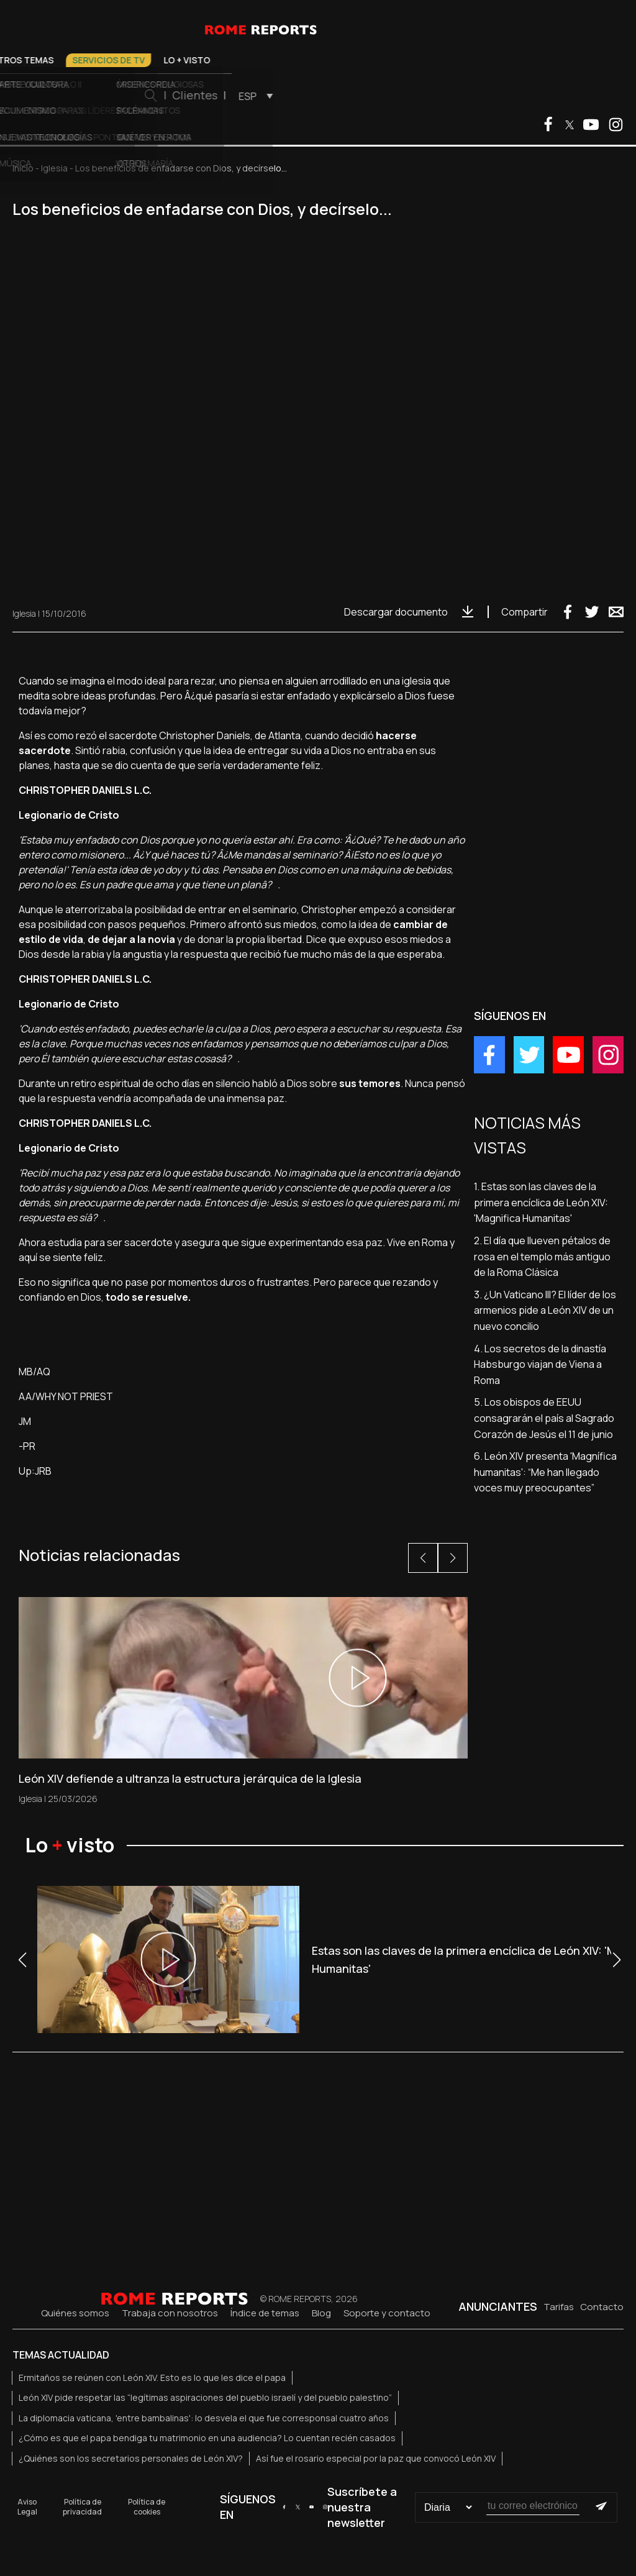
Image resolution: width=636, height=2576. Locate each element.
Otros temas (258, 60)
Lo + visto (422, 60)
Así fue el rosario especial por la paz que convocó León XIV (376, 2458)
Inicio (23, 168)
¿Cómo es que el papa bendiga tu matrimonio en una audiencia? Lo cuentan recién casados (207, 2438)
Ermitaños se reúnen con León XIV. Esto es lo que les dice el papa (152, 2377)
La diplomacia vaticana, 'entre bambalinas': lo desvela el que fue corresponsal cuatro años (204, 2418)
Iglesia (192, 60)
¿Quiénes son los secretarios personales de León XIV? (131, 2458)
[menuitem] (488, 95)
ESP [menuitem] (484, 96)
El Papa (78, 60)
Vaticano (135, 60)
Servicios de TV (344, 60)
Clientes (430, 95)
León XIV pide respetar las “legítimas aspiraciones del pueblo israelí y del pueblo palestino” (205, 2397)
